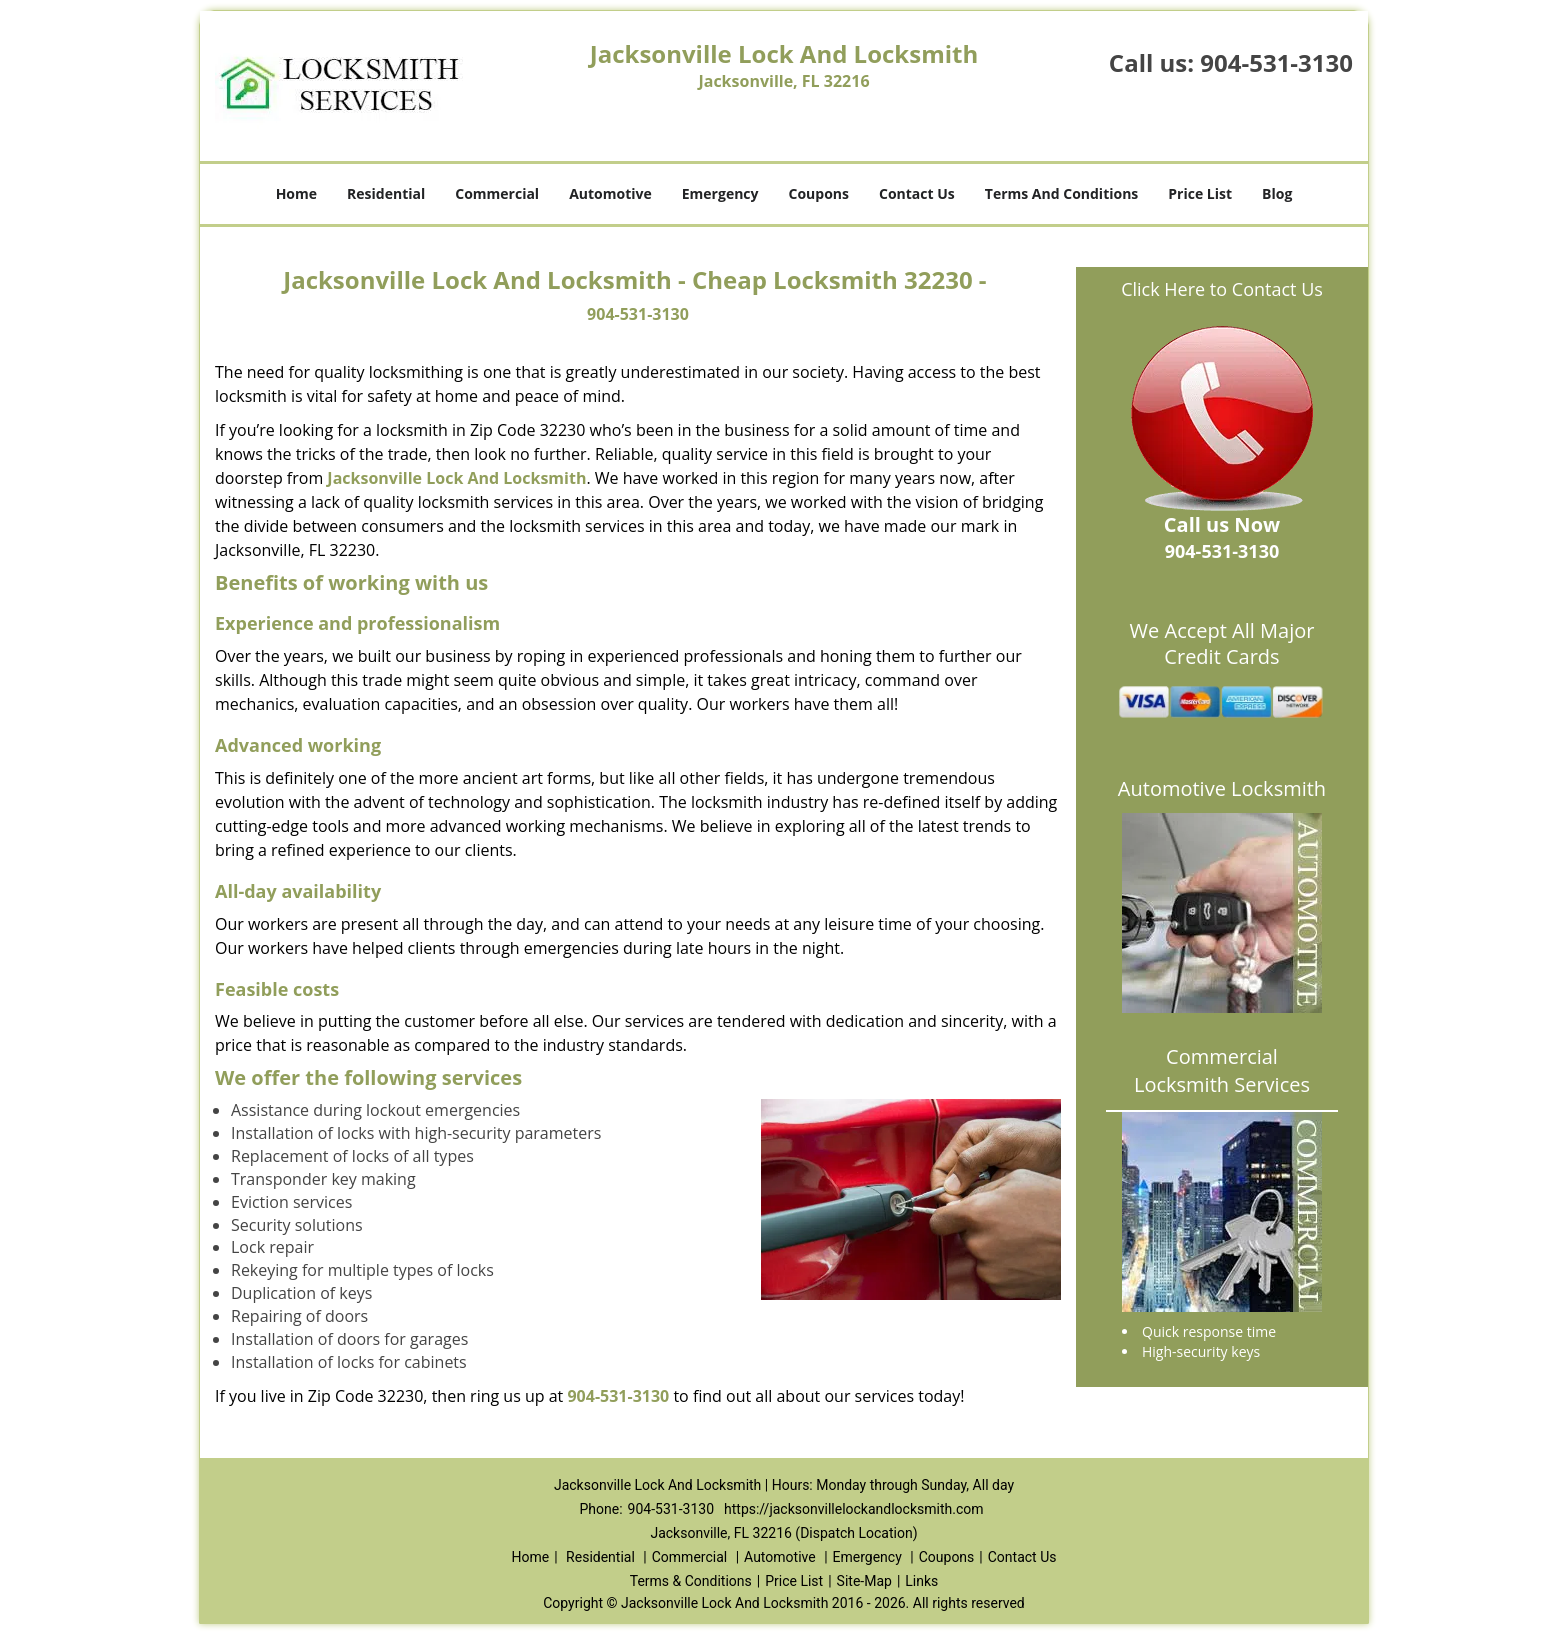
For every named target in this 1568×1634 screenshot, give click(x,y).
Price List (1200, 193)
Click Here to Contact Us (1222, 289)
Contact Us (917, 193)
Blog (1277, 193)
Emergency (720, 193)
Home (296, 193)
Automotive (610, 193)
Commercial (497, 193)
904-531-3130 (1276, 62)
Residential (386, 193)
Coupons (819, 193)
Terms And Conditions (1062, 193)
